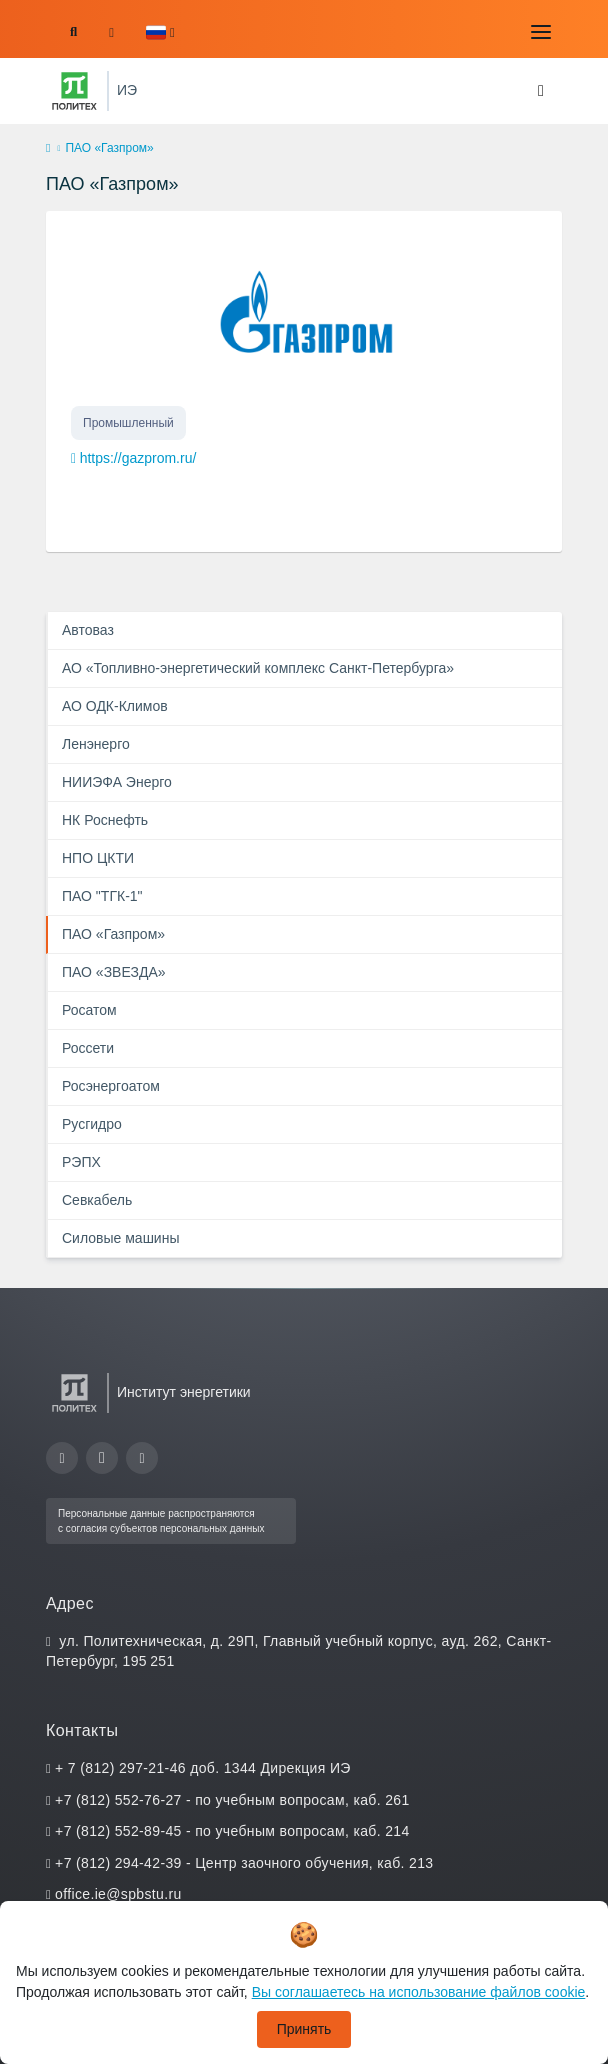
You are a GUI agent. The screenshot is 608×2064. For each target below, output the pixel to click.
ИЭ (127, 90)
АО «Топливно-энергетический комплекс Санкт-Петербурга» (258, 668)
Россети (88, 1048)
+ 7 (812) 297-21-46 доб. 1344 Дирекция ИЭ (203, 1768)
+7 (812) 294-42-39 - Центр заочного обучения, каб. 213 (244, 1863)
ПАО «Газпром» (113, 934)
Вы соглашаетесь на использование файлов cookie (419, 1992)
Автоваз (88, 630)
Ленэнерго (96, 744)
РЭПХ (81, 1162)
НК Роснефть (105, 820)
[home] (48, 149)
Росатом (89, 1010)
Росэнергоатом (111, 1086)
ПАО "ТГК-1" (102, 896)
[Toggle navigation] (541, 32)
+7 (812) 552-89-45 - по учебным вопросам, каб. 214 (232, 1831)
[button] (160, 32)
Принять (304, 2029)
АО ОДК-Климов (115, 706)
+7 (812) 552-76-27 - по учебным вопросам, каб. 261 (232, 1800)
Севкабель (97, 1200)
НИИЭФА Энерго (117, 782)
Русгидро (92, 1124)
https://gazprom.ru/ (138, 458)
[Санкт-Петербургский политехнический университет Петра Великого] (74, 91)
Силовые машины (120, 1238)
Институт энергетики (184, 1392)
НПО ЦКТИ (98, 858)
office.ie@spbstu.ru (118, 1894)
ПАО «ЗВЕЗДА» (114, 972)
